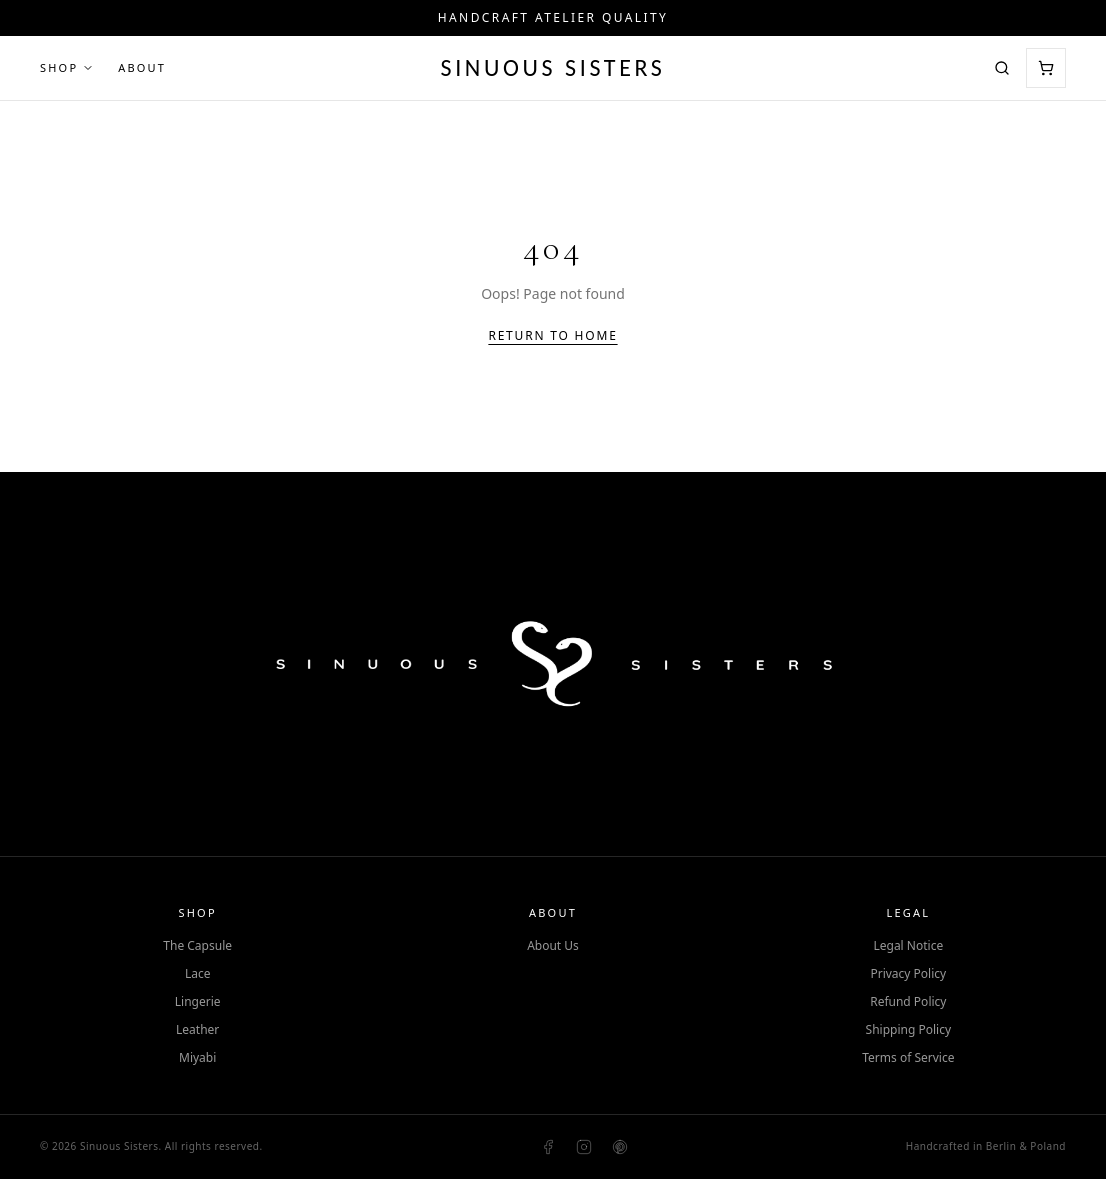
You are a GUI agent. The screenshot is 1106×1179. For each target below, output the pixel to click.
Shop (67, 67)
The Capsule (197, 946)
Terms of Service (908, 1058)
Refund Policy (908, 1002)
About (142, 67)
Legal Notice (908, 946)
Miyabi (197, 1058)
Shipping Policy (908, 1030)
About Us (553, 946)
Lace (198, 974)
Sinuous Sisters (553, 67)
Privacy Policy (908, 974)
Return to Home (552, 336)
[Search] (1002, 68)
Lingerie (198, 1002)
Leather (197, 1030)
